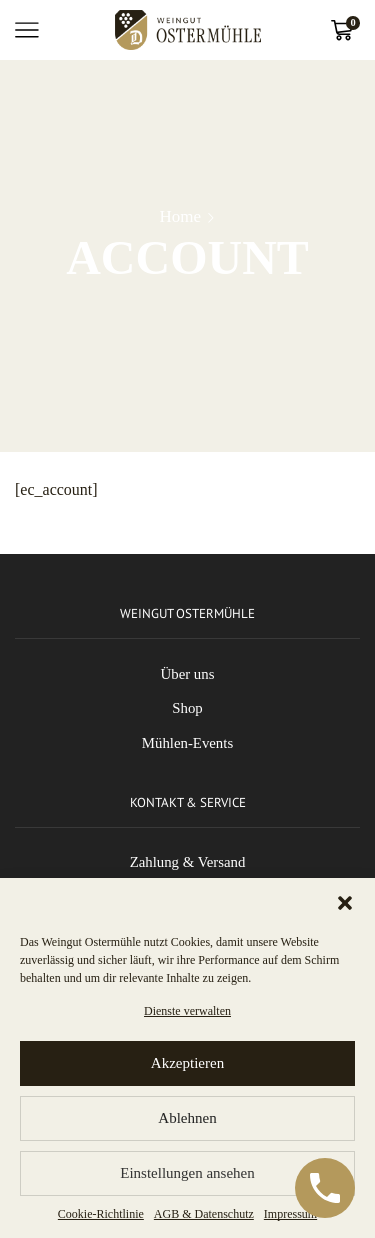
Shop (187, 708)
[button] (345, 903)
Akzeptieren (187, 1063)
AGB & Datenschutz (204, 1214)
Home (181, 216)
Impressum (290, 1214)
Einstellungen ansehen (187, 1173)
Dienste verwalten (187, 1011)
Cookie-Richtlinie (101, 1214)
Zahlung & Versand (188, 862)
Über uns (188, 674)
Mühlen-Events (187, 743)
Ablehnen (187, 1118)
